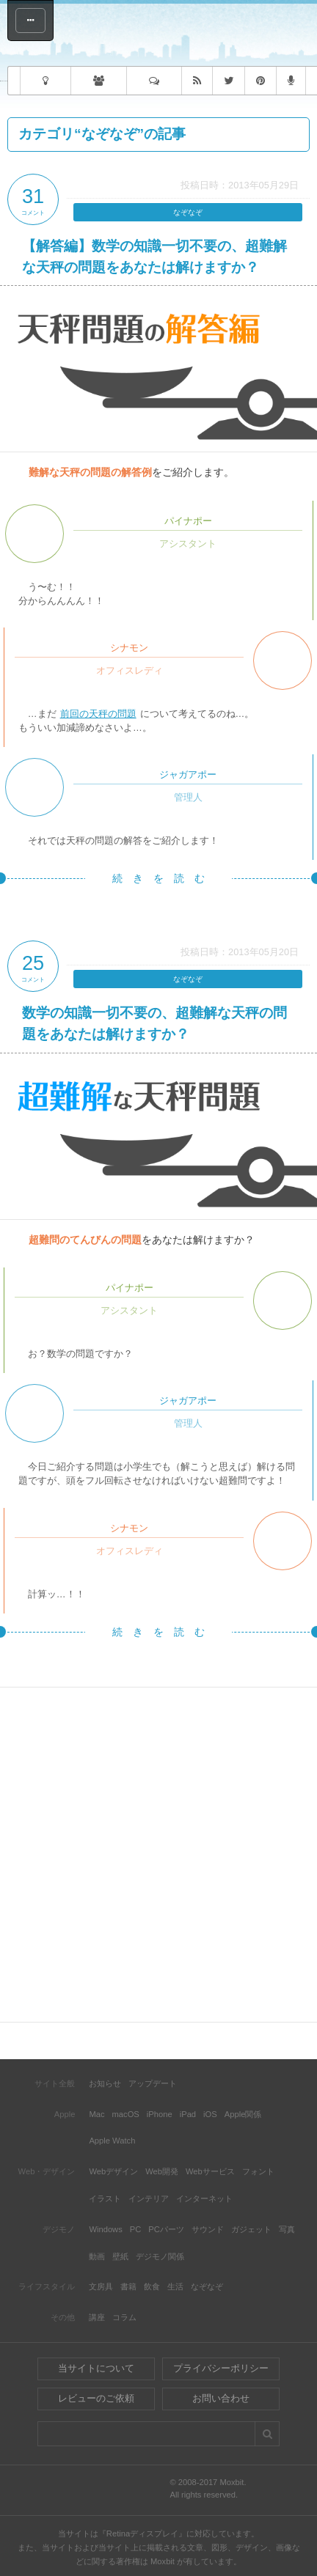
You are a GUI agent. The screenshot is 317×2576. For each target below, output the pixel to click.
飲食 (152, 2286)
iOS (210, 2114)
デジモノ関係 (160, 2256)
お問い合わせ (220, 2398)
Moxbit (184, 34)
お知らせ (105, 2083)
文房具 (101, 2286)
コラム (124, 2317)
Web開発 (161, 2171)
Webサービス (210, 2171)
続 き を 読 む (158, 878)
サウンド (208, 2229)
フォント (258, 2171)
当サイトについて (96, 2368)
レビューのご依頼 (96, 2398)
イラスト (105, 2198)
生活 (175, 2286)
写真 (287, 2229)
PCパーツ (166, 2229)
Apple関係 (243, 2114)
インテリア (148, 2198)
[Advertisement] (158, 1854)
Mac (96, 2114)
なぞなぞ (188, 212)
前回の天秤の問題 (98, 713)
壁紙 (120, 2256)
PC (136, 2229)
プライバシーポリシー (221, 2368)
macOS (125, 2114)
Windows (105, 2229)
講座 (97, 2317)
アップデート (152, 2083)
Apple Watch (112, 2140)
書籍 (128, 2286)
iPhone (159, 2114)
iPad (188, 2114)
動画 (97, 2256)
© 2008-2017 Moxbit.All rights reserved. (208, 2489)
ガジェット (251, 2229)
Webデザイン (113, 2171)
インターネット (204, 2198)
